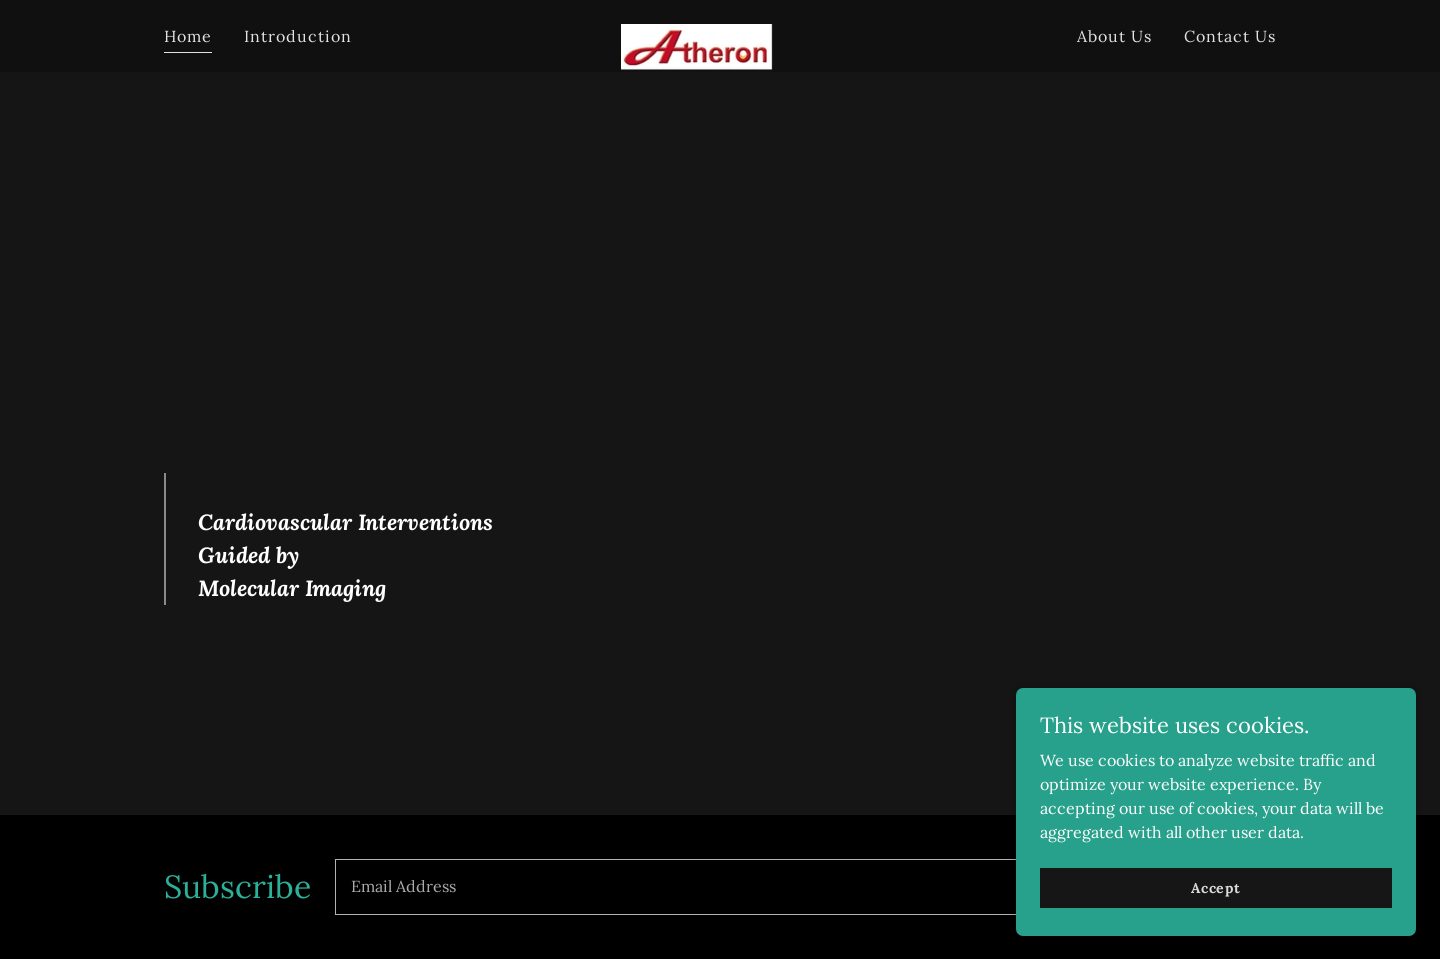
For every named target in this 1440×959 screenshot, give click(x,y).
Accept (1216, 887)
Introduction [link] (298, 36)
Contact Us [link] (1230, 36)
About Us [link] (1114, 36)
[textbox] (729, 887)
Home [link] (188, 36)
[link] (720, 32)
